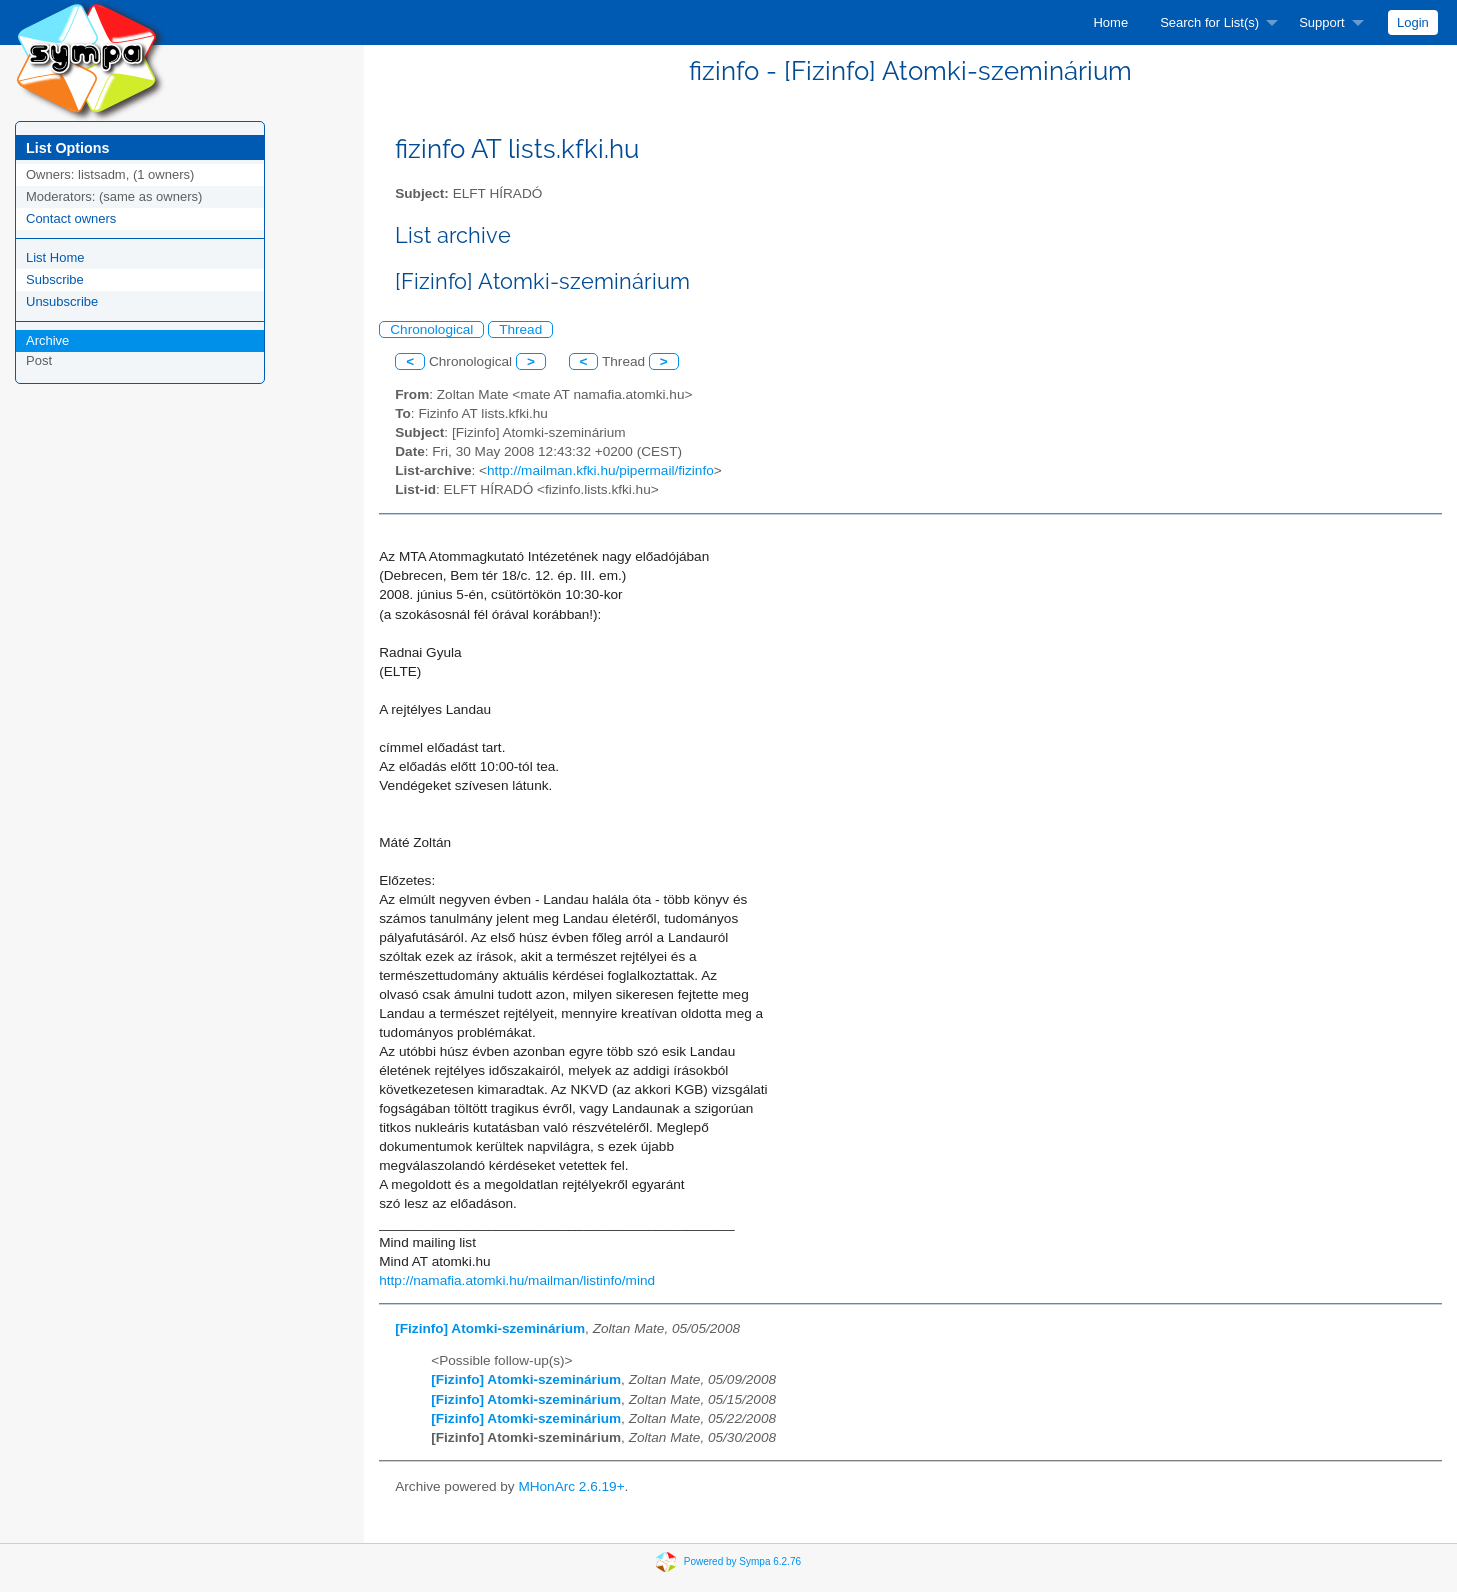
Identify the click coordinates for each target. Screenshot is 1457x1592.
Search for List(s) (1209, 22)
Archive (47, 340)
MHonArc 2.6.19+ (571, 1486)
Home (1110, 22)
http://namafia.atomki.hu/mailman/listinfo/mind (517, 1280)
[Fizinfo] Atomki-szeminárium (490, 1328)
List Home (55, 257)
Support (1322, 22)
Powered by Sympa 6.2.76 (742, 1561)
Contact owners (71, 218)
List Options (67, 148)
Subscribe (55, 279)
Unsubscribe (62, 301)
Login (1413, 22)
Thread (520, 329)
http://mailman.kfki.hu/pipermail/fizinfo (600, 470)
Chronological (431, 329)
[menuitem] (1110, 22)
